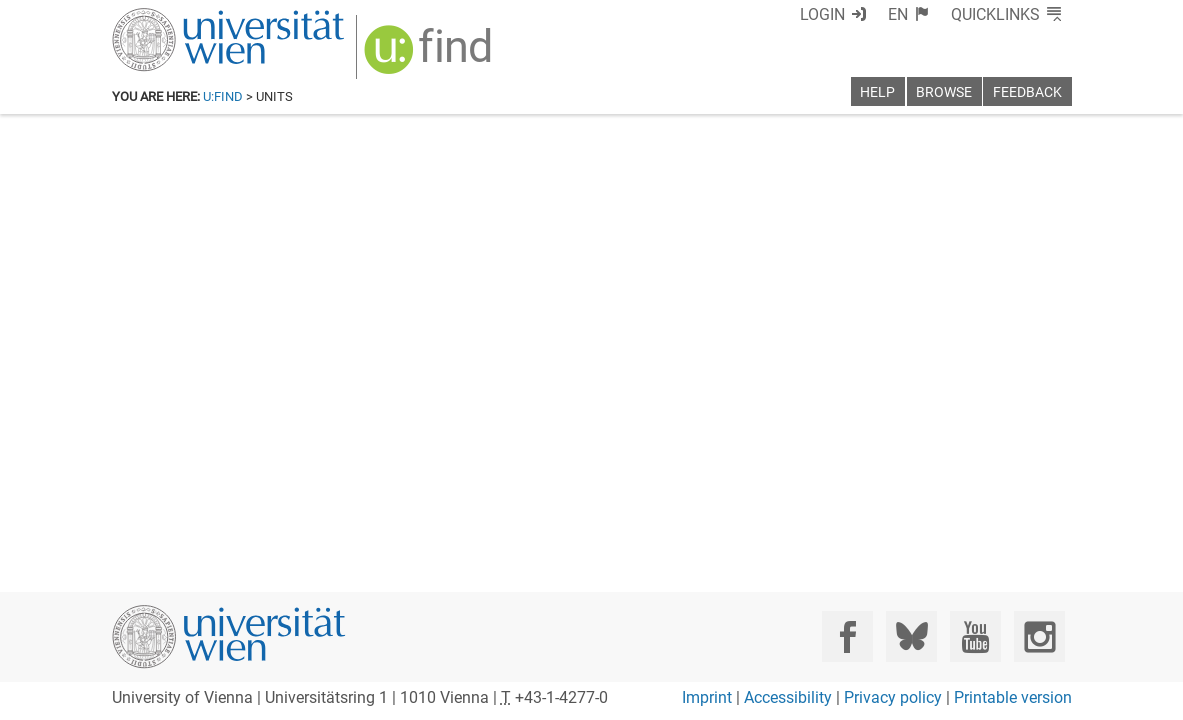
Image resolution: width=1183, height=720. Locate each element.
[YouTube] (975, 636)
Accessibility (788, 697)
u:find (223, 96)
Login (822, 14)
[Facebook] (847, 636)
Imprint (707, 697)
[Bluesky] (911, 636)
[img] (430, 56)
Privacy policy (893, 697)
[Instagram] (1039, 636)
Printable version (1013, 697)
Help (877, 92)
